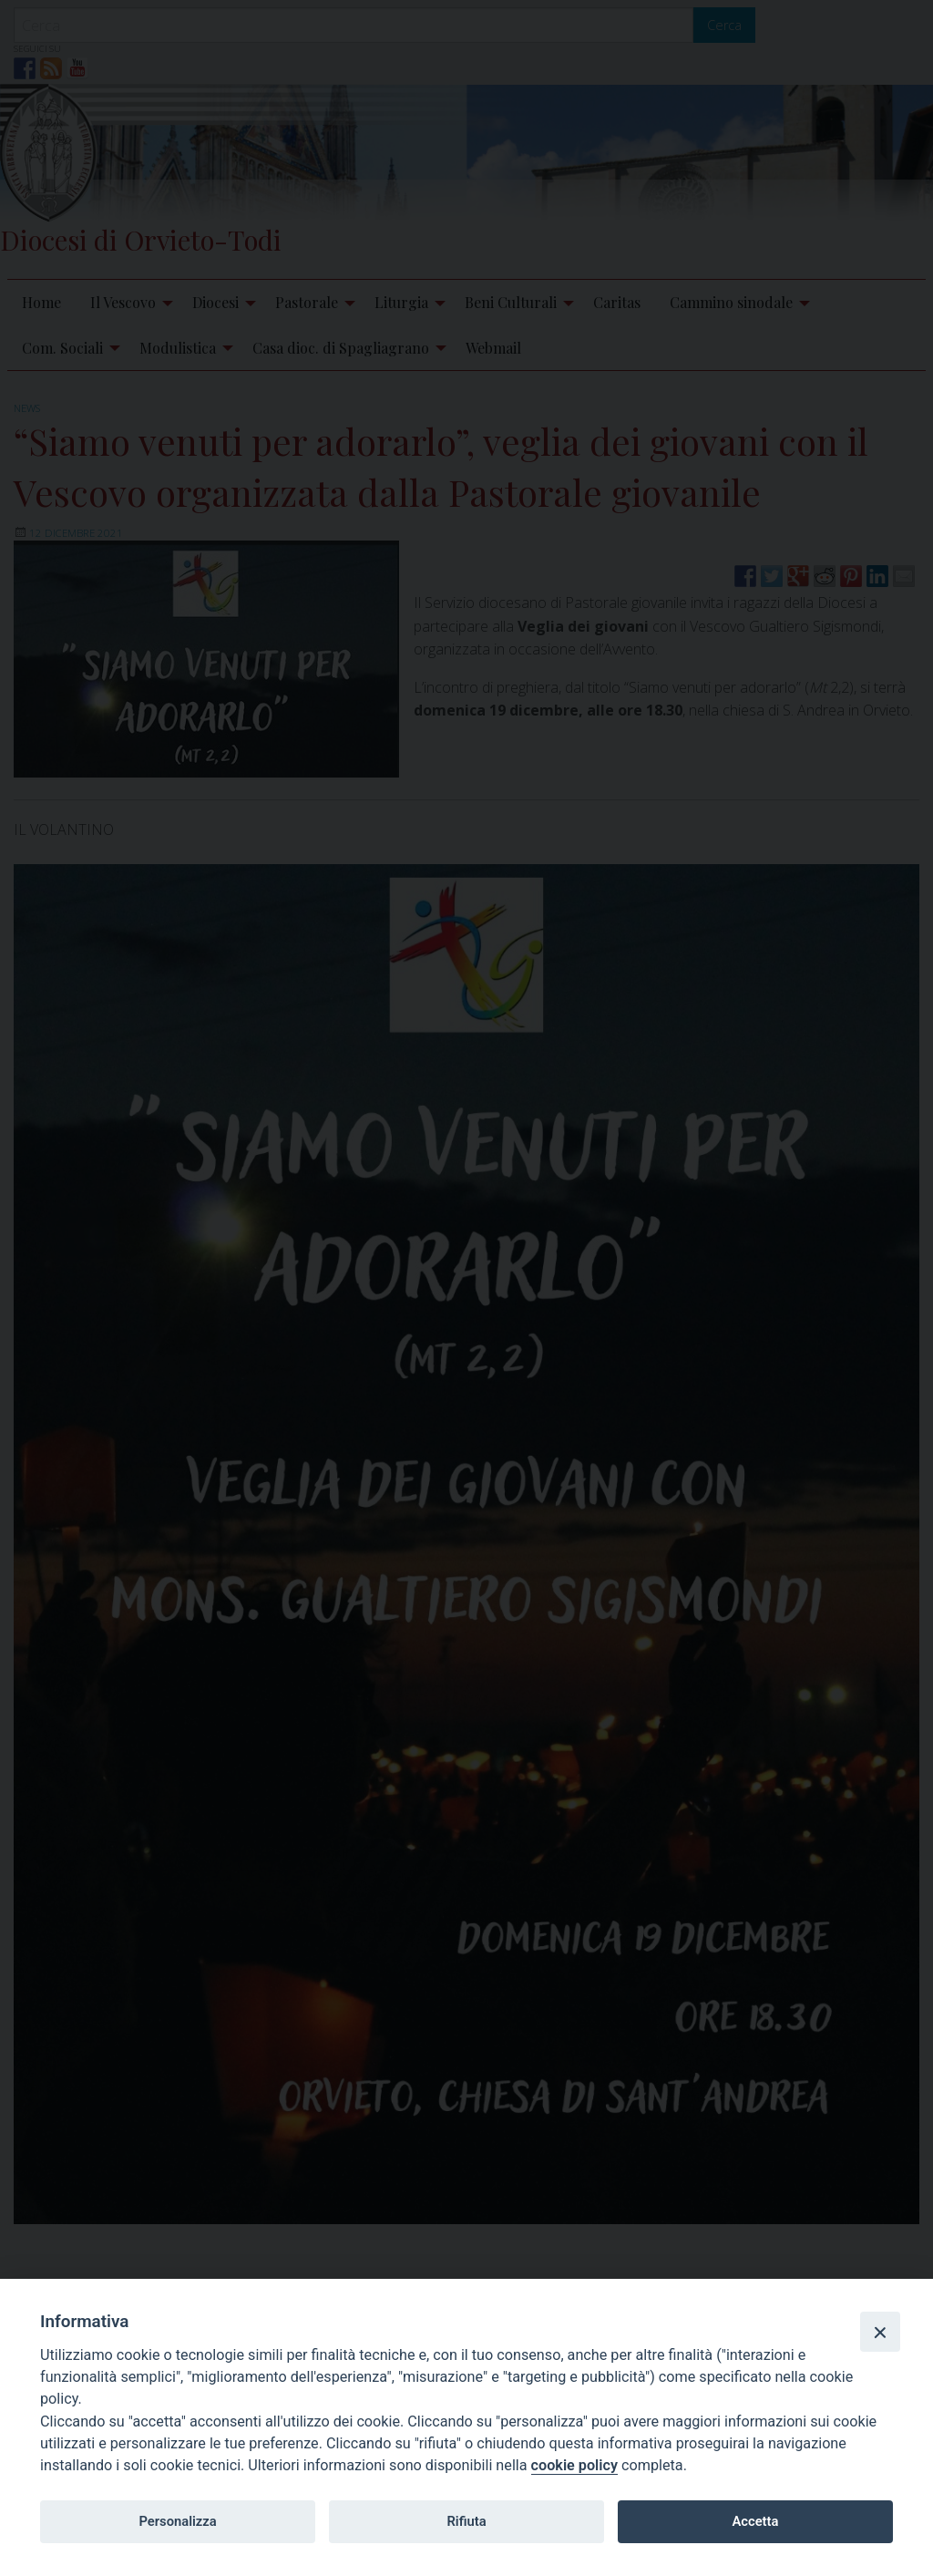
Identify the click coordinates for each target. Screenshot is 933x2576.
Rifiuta (466, 2521)
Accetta (755, 2521)
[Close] (880, 2332)
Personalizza (177, 2521)
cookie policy (574, 2465)
